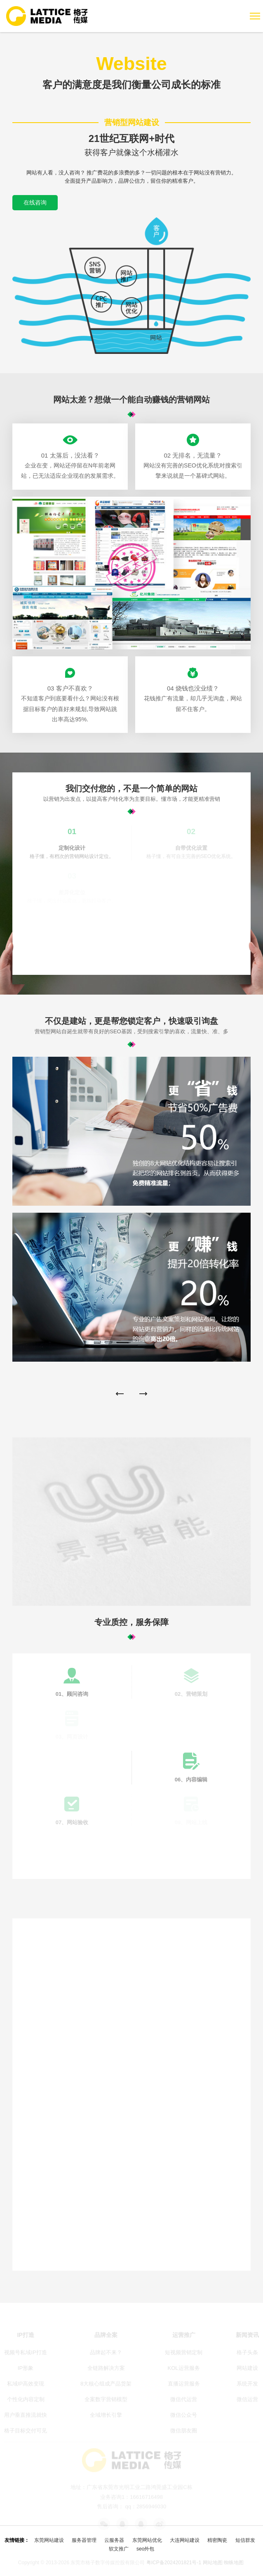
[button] (120, 1394)
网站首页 (118, 98)
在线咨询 (35, 202)
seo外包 (145, 2549)
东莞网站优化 (147, 2540)
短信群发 (245, 2540)
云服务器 (114, 2540)
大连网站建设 (185, 2540)
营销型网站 (176, 98)
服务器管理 (84, 2540)
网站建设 (146, 98)
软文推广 (119, 2549)
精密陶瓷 (217, 2540)
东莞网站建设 (49, 2540)
